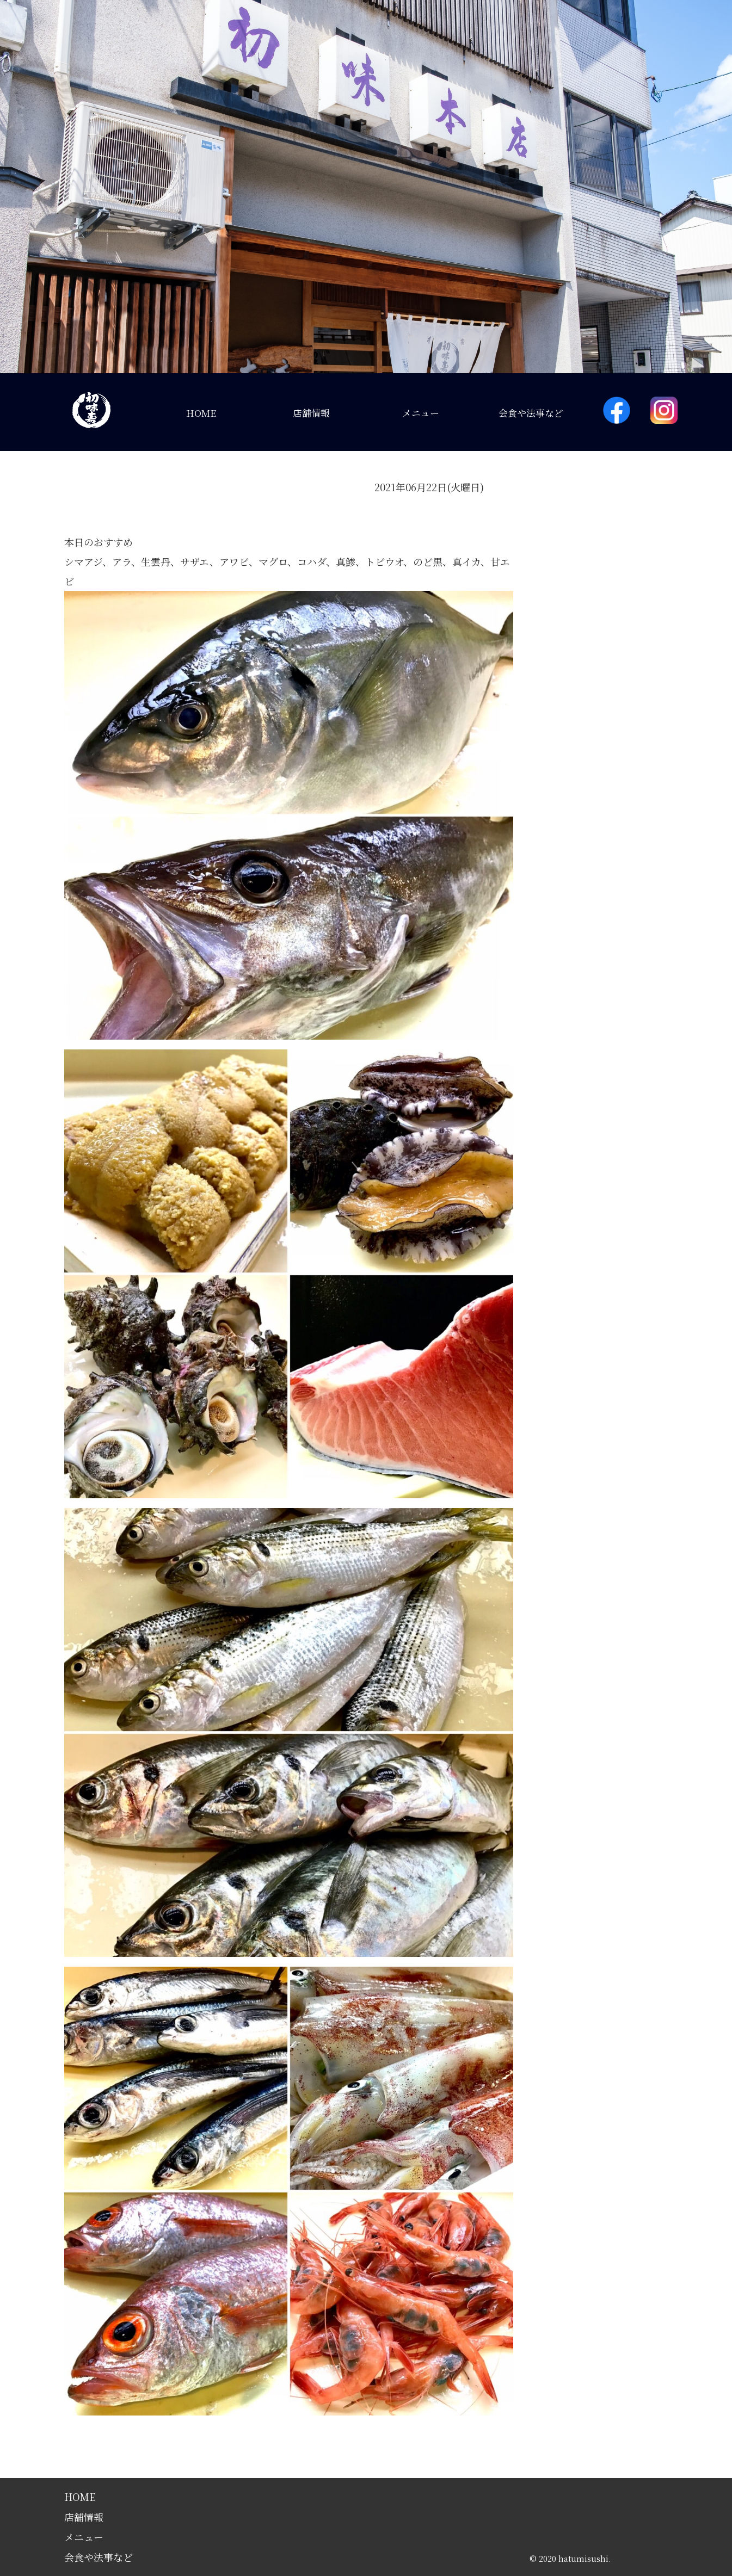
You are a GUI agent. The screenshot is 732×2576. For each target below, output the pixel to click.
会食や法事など (531, 412)
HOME (201, 412)
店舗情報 (311, 412)
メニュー (420, 412)
